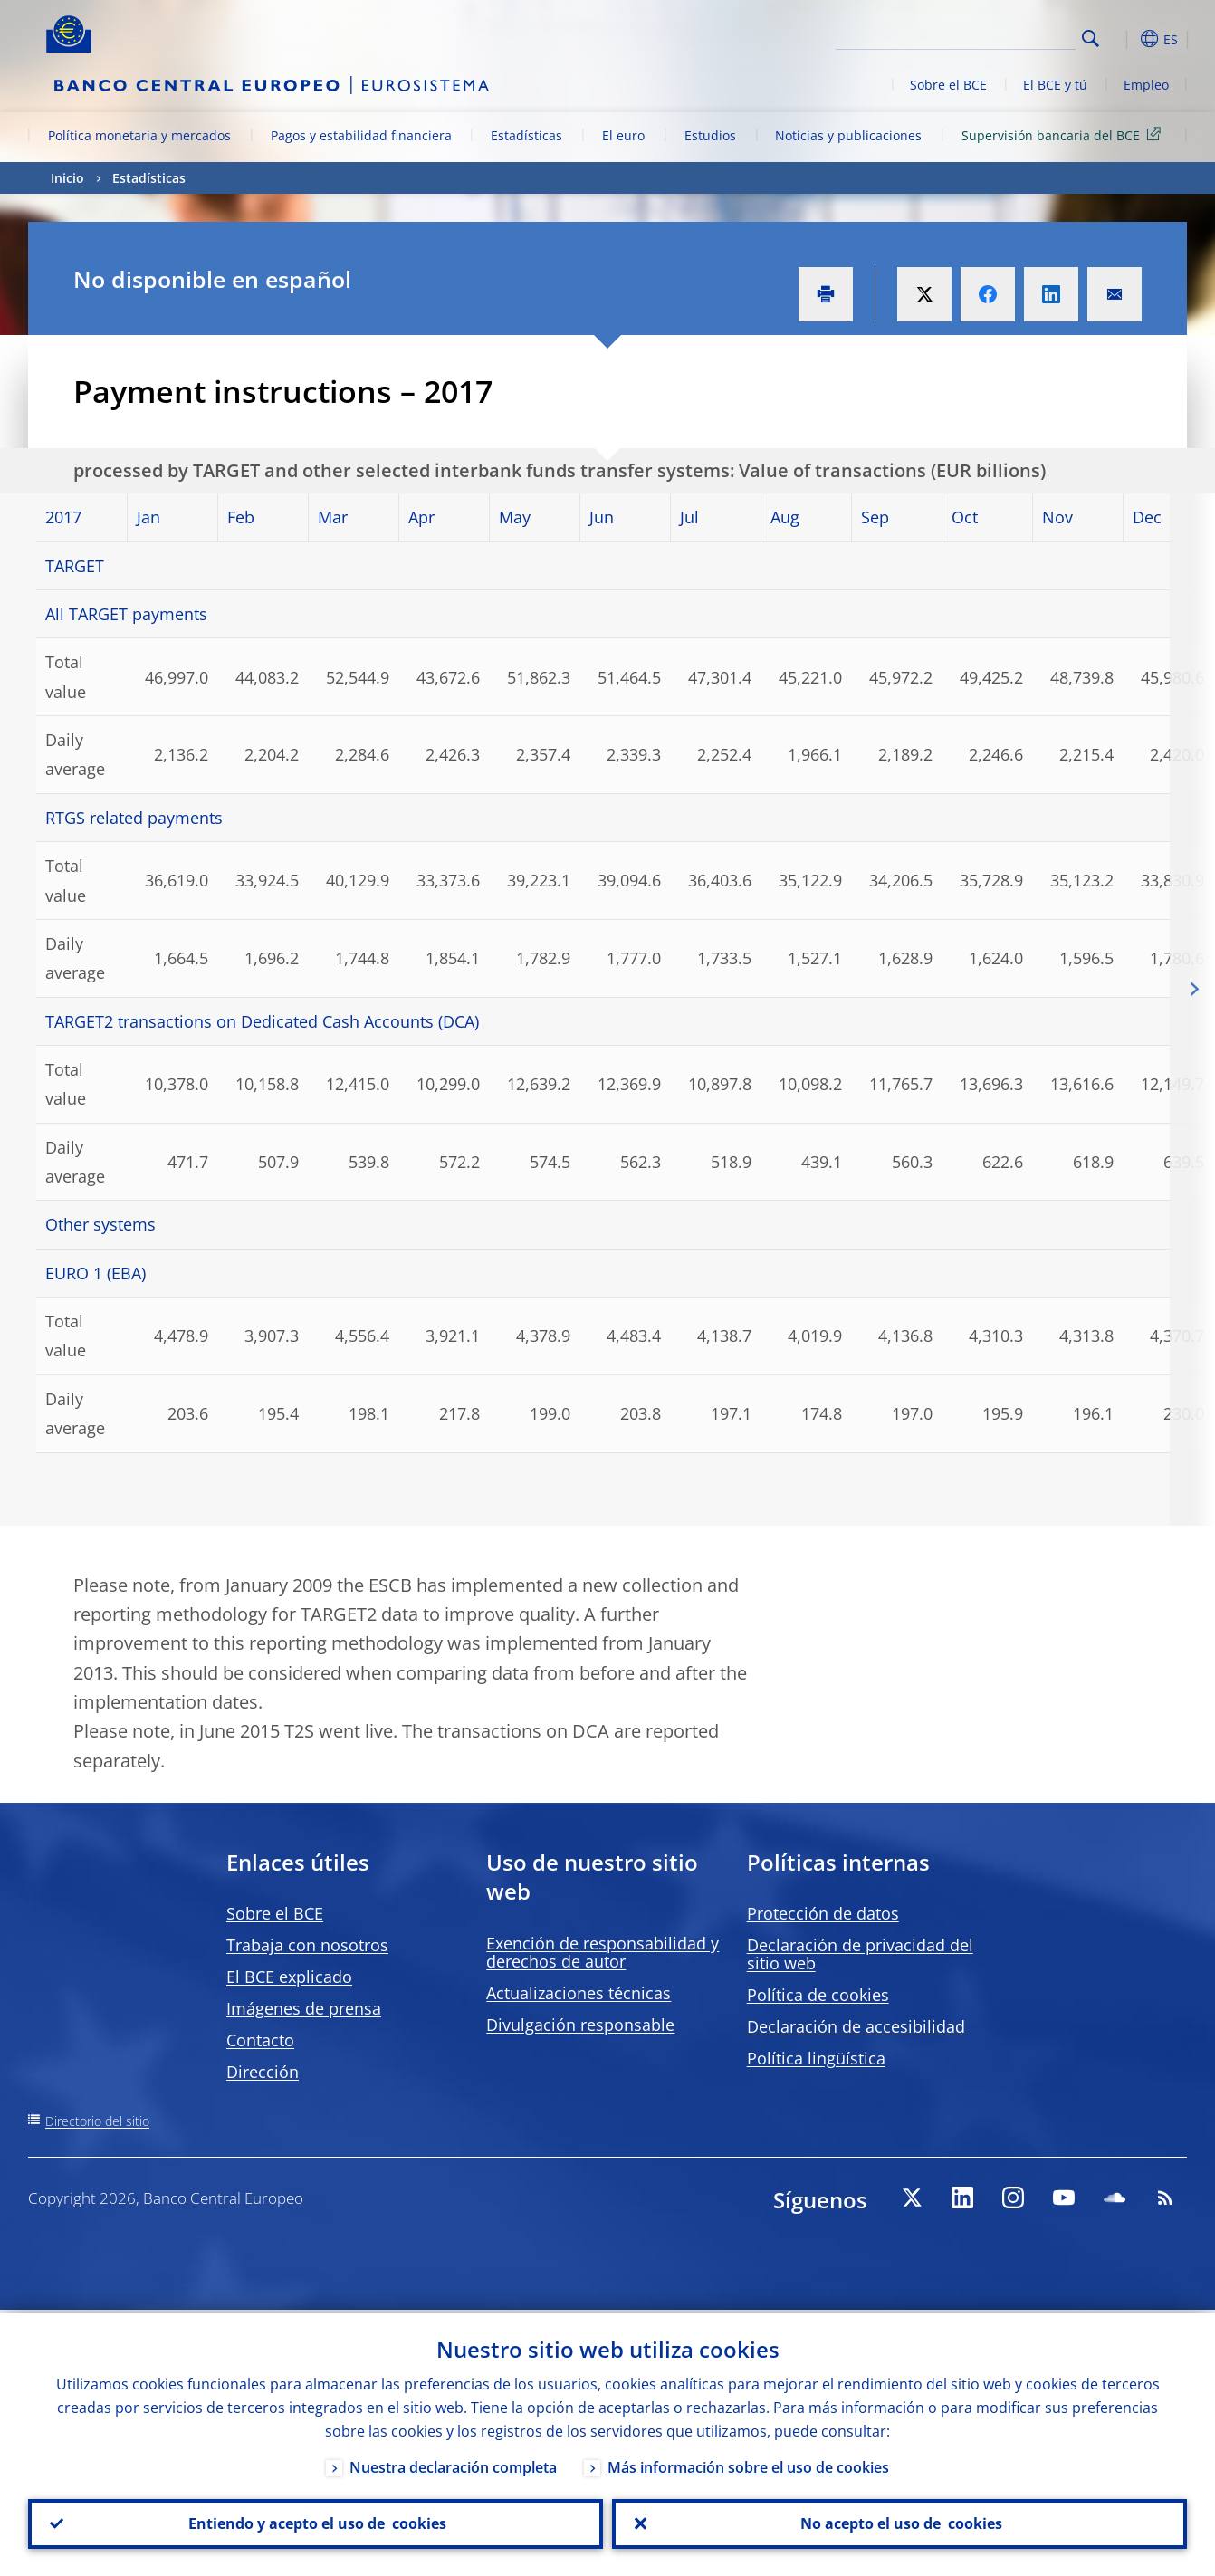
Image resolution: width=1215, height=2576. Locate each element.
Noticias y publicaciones (848, 135)
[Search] (985, 36)
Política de (818, 1995)
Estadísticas (526, 135)
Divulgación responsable (580, 2024)
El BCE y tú (1055, 84)
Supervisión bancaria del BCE (1064, 134)
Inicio (67, 178)
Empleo (1146, 84)
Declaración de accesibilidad (856, 2026)
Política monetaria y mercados (139, 135)
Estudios (710, 135)
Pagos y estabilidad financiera (361, 135)
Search (1090, 38)
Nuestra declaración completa (453, 2465)
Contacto (260, 2040)
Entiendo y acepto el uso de (316, 2523)
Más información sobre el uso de (748, 2465)
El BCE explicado (289, 1976)
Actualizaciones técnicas (578, 1993)
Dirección (262, 2072)
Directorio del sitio (97, 2121)
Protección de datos (823, 1913)
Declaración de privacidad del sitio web (860, 1954)
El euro (623, 135)
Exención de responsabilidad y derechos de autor (602, 1952)
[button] (1123, 39)
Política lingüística (816, 2058)
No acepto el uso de (899, 2523)
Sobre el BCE (948, 84)
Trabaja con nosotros (307, 1945)
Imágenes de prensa (303, 2008)
